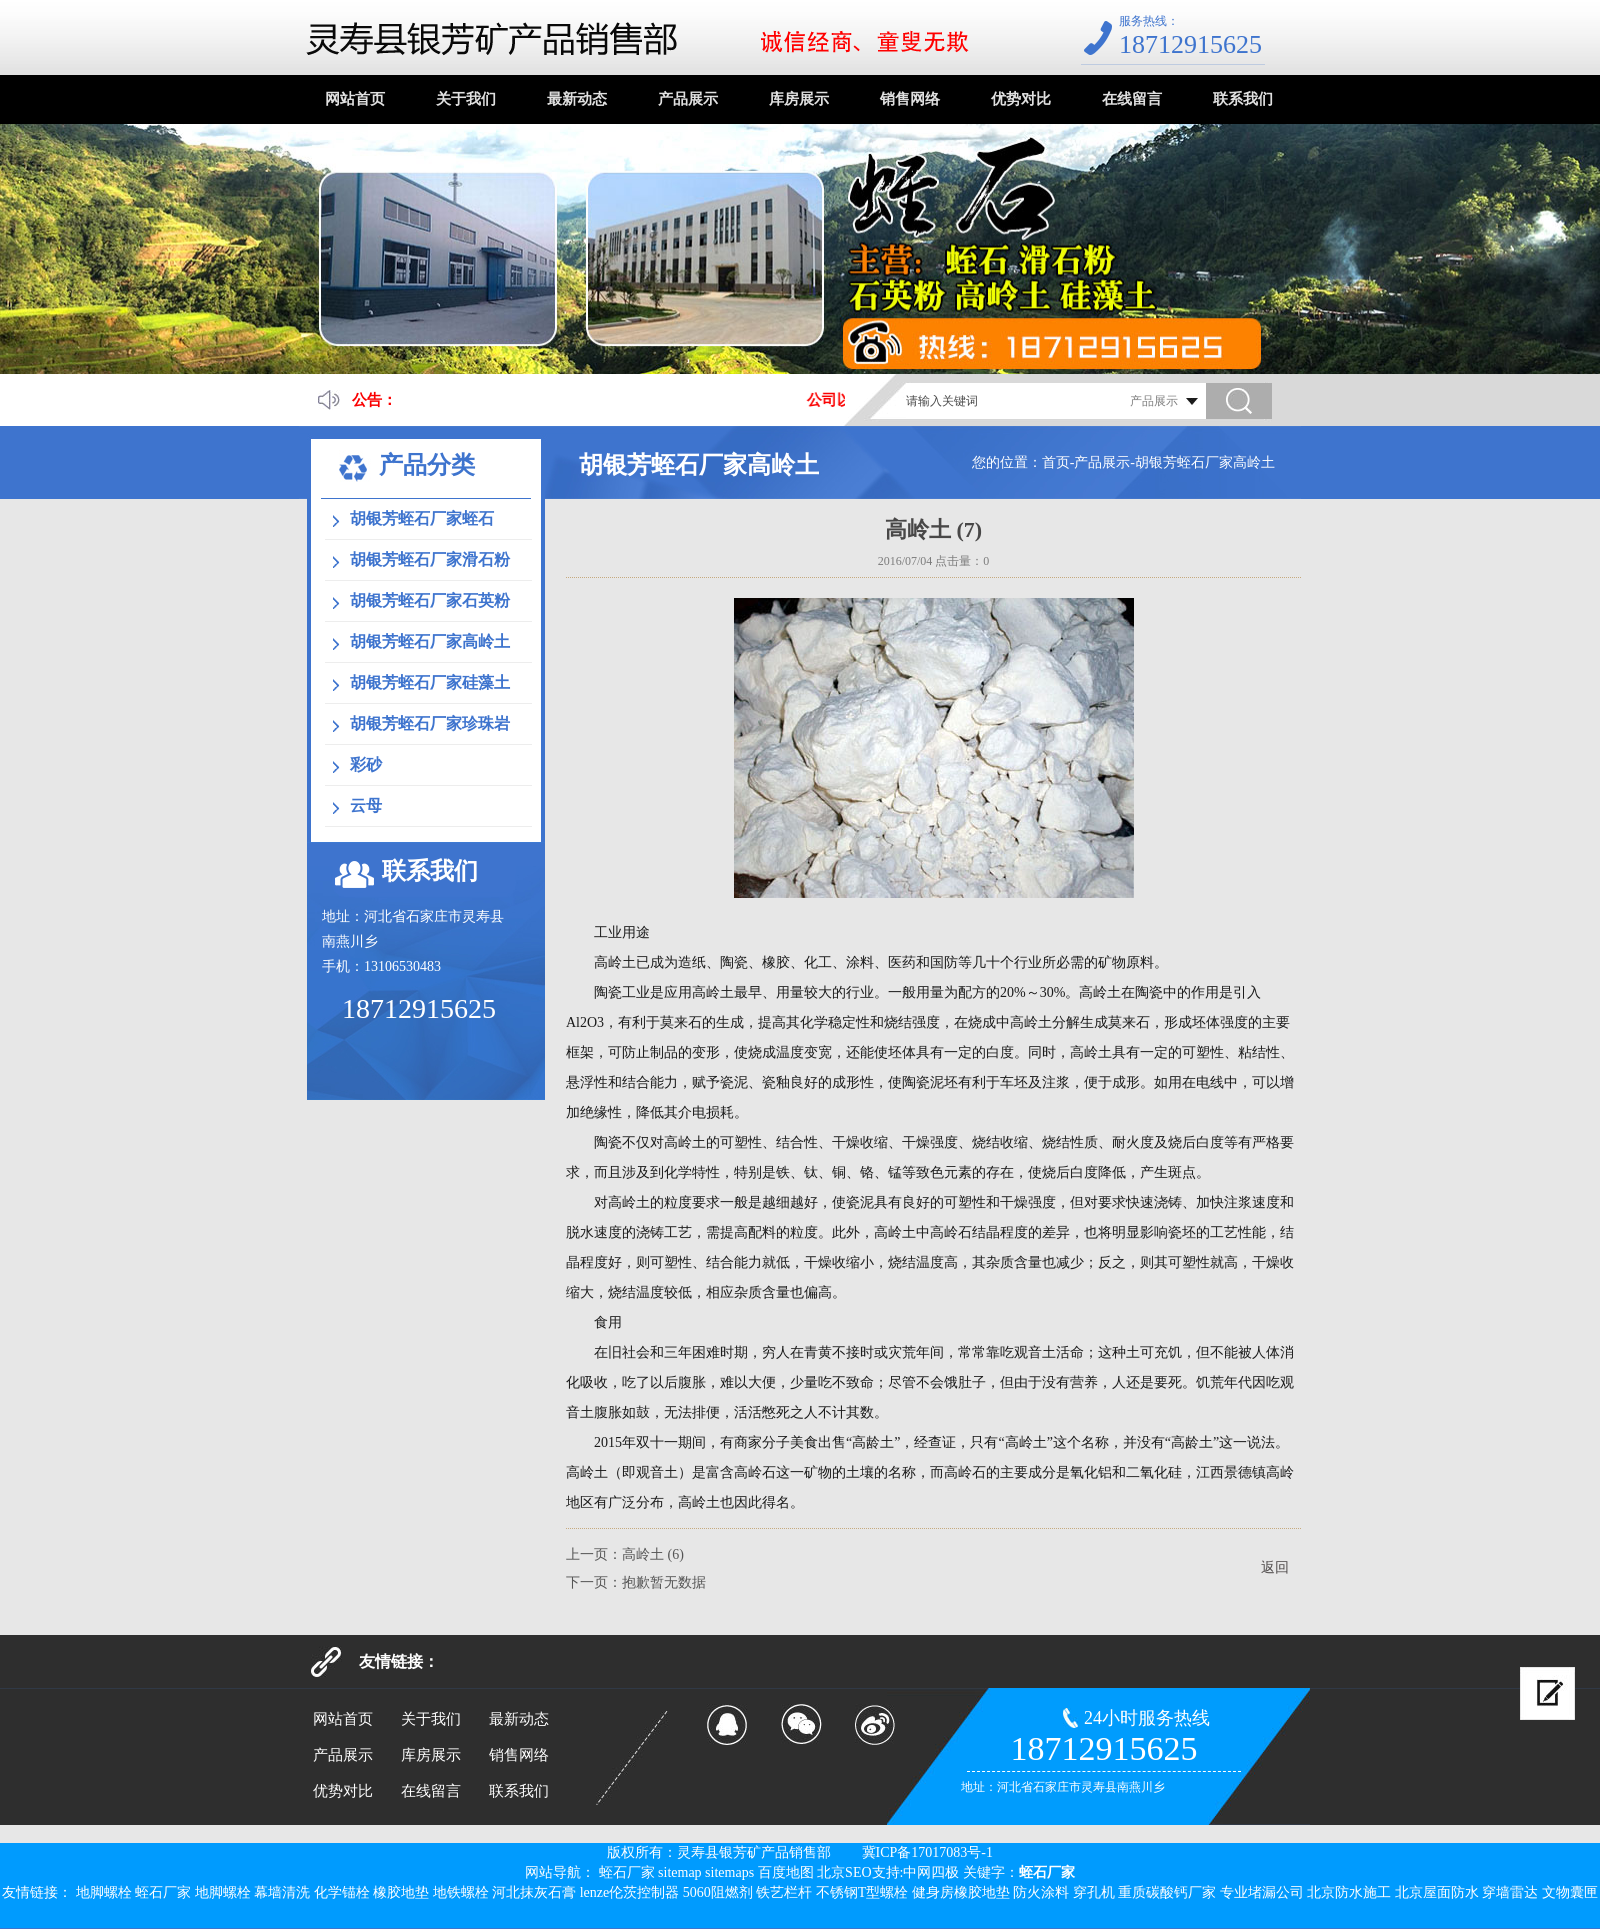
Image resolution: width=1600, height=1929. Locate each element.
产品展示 (688, 99)
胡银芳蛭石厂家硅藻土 (430, 682)
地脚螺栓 (104, 1892)
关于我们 (466, 99)
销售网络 (910, 99)
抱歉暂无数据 (664, 1582)
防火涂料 (1041, 1892)
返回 (1275, 1567)
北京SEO (844, 1872)
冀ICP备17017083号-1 (927, 1852)
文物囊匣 (1570, 1892)
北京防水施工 (1349, 1892)
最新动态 (577, 99)
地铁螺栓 (461, 1892)
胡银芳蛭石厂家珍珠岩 (430, 723)
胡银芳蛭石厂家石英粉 (430, 600)
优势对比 (1021, 99)
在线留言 (1132, 99)
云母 (366, 805)
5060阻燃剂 (718, 1892)
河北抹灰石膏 (534, 1892)
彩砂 (366, 764)
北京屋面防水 (1437, 1892)
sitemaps (729, 1872)
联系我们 (1243, 99)
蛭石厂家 (627, 1872)
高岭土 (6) (653, 1554)
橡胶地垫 (401, 1892)
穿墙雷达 (1510, 1892)
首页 (1056, 462)
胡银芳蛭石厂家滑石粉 (430, 559)
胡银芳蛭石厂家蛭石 (422, 518)
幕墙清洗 (282, 1892)
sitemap (680, 1872)
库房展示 (799, 99)
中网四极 (931, 1872)
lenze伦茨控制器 (630, 1892)
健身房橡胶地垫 (961, 1892)
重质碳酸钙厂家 (1167, 1892)
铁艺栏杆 (784, 1892)
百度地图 (786, 1872)
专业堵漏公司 (1262, 1892)
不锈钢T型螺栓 (862, 1892)
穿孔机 (1094, 1892)
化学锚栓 (342, 1892)
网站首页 (355, 99)
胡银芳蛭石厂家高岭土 (1205, 462)
